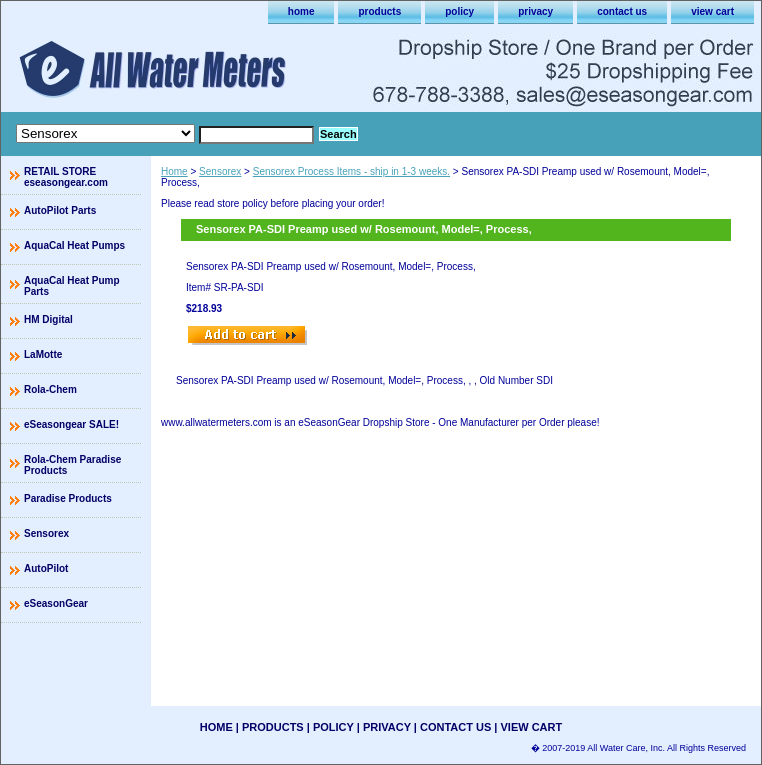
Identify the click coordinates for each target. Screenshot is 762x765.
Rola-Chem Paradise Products (72, 465)
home (301, 11)
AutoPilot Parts (60, 210)
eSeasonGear (56, 603)
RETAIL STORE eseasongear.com (66, 177)
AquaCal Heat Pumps (74, 245)
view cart (712, 11)
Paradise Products (68, 498)
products (379, 11)
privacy (535, 11)
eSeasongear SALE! (71, 424)
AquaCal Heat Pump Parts (72, 286)
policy (459, 11)
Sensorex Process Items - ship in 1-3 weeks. (351, 171)
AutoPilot (46, 568)
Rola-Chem (50, 389)
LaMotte (43, 354)
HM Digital (48, 319)
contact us (622, 11)
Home (174, 171)
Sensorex (220, 171)
